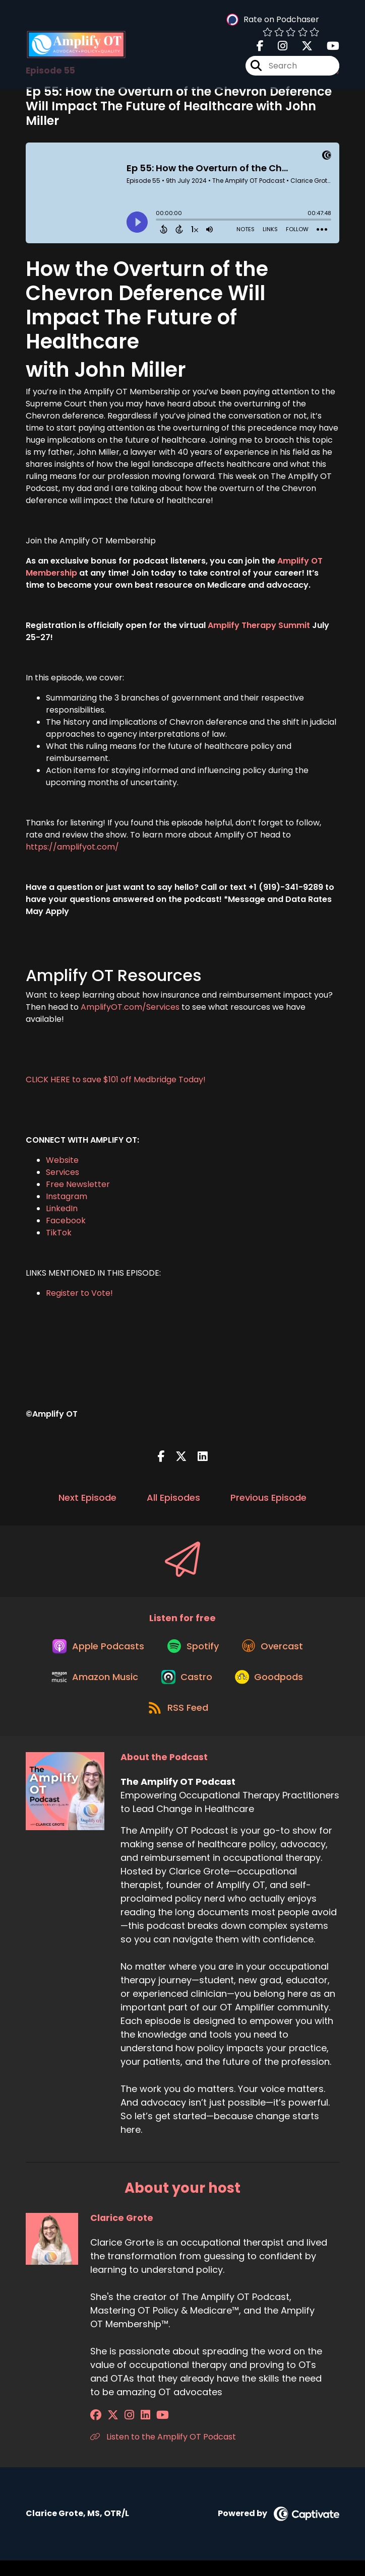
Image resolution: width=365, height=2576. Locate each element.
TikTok (59, 1232)
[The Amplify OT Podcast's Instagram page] (276, 48)
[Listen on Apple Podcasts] (94, 1651)
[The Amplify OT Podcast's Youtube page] (327, 48)
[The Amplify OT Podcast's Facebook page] (260, 48)
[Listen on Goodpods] (272, 1687)
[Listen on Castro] (186, 1687)
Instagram (66, 1196)
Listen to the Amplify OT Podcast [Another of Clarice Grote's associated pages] (163, 2452)
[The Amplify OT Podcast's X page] (301, 48)
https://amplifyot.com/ (72, 847)
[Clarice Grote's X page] (108, 2431)
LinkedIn (62, 1208)
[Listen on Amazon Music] (91, 1687)
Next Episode (87, 1497)
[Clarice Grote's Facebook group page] (95, 2431)
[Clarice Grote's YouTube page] (146, 2431)
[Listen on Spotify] (193, 1650)
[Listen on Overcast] (276, 1651)
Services (62, 1172)
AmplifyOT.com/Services (131, 1007)
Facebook (66, 1220)
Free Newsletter (78, 1184)
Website (62, 1160)
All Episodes (173, 1497)
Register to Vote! (79, 1293)
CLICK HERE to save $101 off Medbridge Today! (116, 1079)
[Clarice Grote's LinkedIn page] (133, 2431)
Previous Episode (268, 1497)
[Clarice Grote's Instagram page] (121, 2431)
